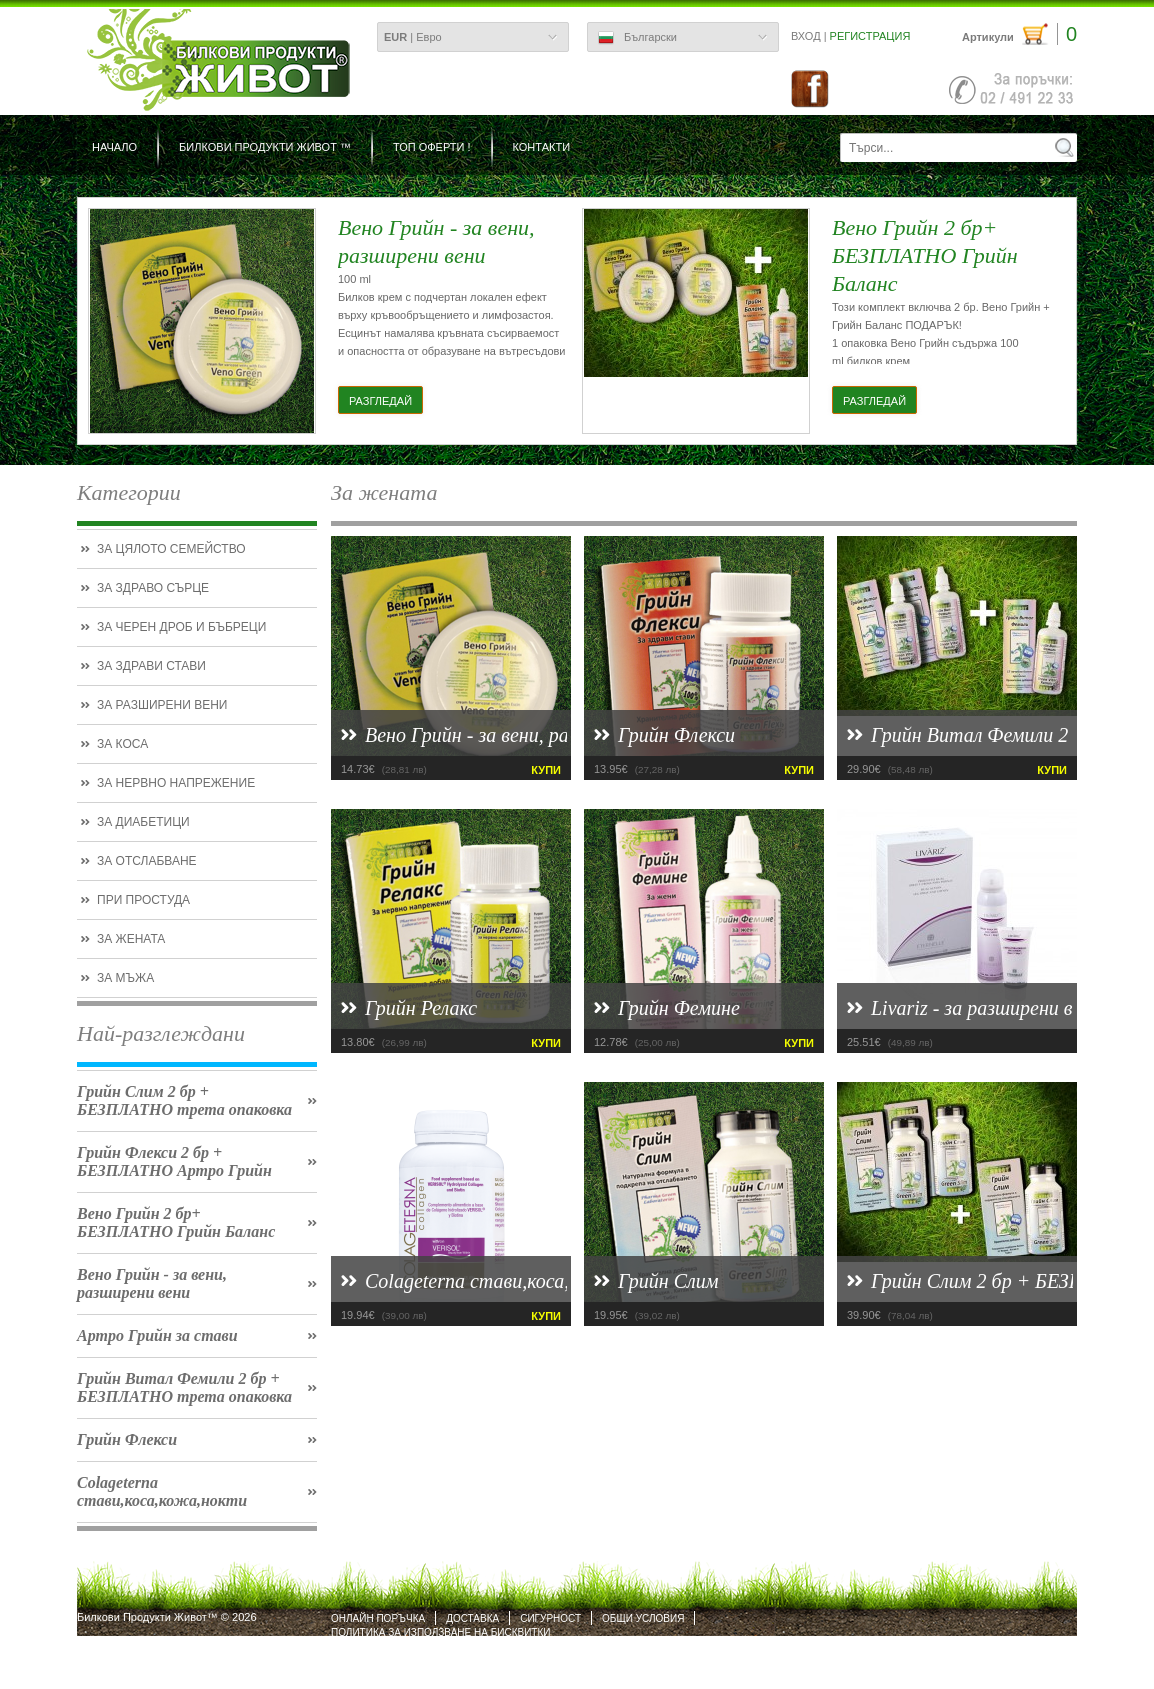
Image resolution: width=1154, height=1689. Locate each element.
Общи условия (643, 1618)
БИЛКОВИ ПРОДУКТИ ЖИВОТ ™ (265, 147)
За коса (122, 744)
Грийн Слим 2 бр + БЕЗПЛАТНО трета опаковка (184, 1100)
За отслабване (147, 861)
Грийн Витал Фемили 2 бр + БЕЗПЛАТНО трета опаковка (184, 1387)
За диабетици (143, 822)
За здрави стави (151, 666)
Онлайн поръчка (378, 1618)
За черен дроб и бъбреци (181, 627)
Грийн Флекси (127, 1439)
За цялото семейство (171, 549)
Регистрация (870, 36)
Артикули (1019, 34)
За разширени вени (162, 705)
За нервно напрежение (176, 783)
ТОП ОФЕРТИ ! (432, 147)
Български (637, 38)
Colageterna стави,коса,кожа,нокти (162, 1491)
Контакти (542, 147)
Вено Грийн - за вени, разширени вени (152, 1283)
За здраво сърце (153, 588)
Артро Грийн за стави (157, 1335)
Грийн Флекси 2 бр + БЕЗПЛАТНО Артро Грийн (174, 1161)
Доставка (472, 1618)
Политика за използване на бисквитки (440, 1632)
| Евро (413, 37)
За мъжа (125, 978)
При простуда (143, 900)
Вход (806, 36)
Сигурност (550, 1618)
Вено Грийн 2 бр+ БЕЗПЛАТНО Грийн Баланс (176, 1222)
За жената (131, 939)
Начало (114, 147)
